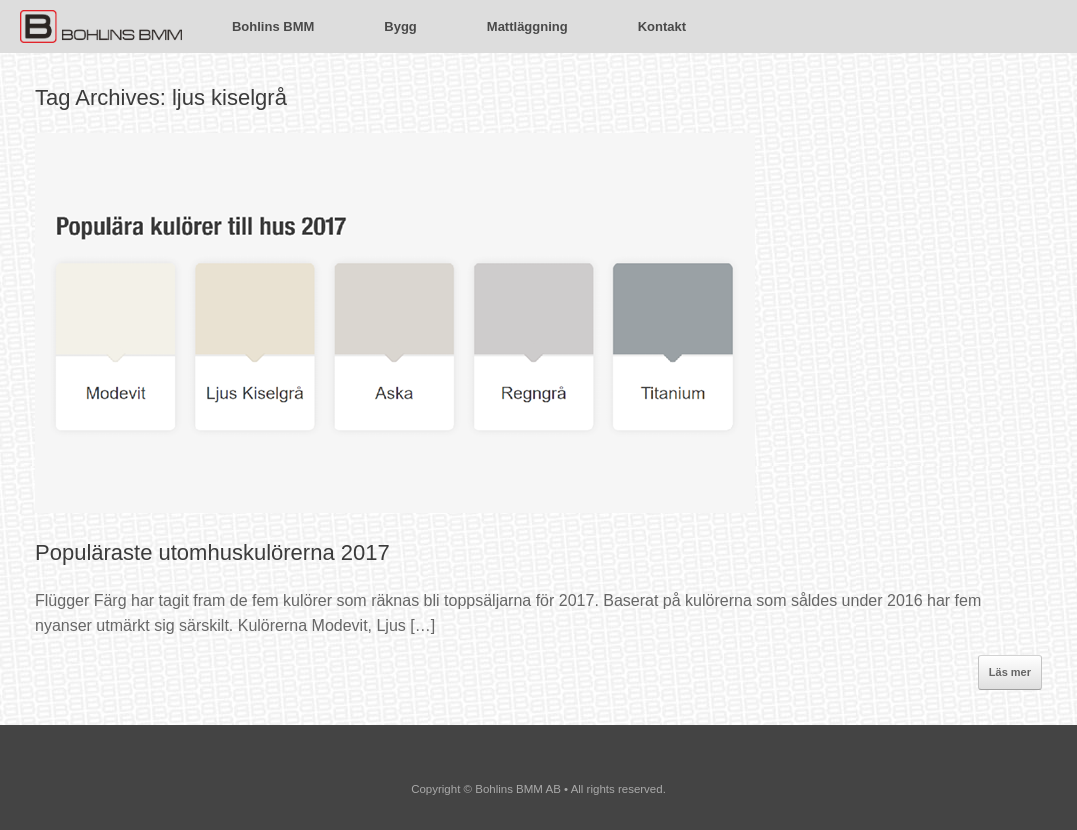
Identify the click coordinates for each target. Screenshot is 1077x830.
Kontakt (662, 26)
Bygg (400, 26)
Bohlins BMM (273, 26)
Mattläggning (527, 26)
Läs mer (1010, 672)
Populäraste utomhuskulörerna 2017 (212, 552)
